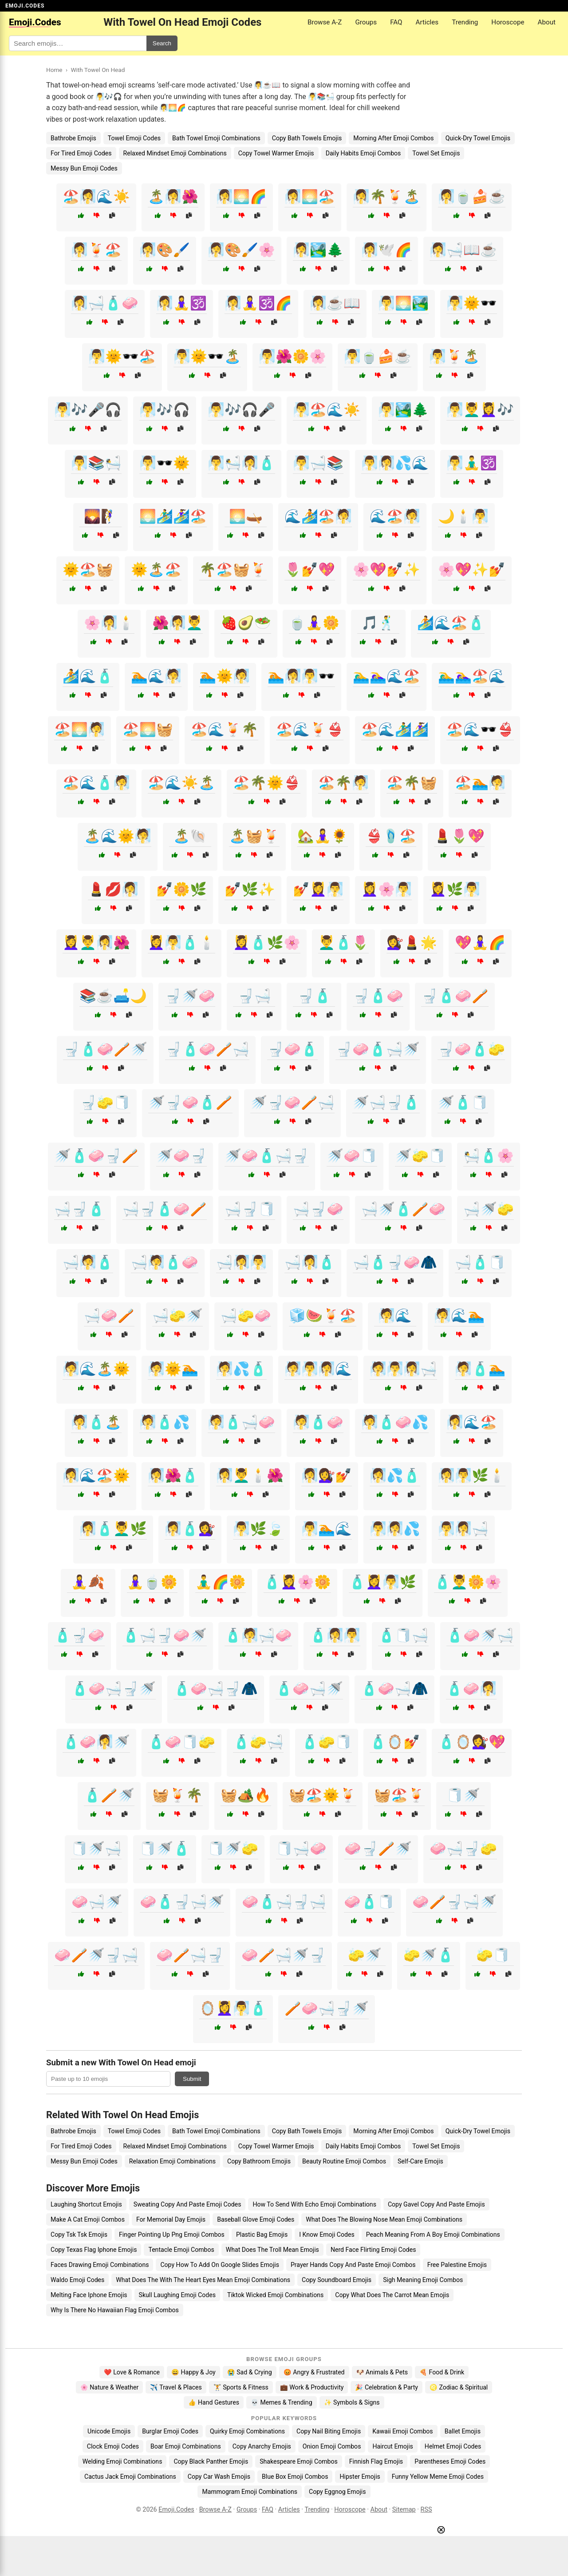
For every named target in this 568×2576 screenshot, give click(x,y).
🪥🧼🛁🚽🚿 (326, 2008)
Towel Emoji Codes (134, 138)
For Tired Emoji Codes (81, 153)
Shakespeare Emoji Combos (299, 2461)
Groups (366, 22)
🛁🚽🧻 (250, 1209)
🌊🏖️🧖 (395, 516)
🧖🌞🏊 (173, 1369)
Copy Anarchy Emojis (262, 2446)
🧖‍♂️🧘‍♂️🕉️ (471, 463)
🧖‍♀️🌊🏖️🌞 (96, 1475)
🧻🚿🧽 (233, 1848)
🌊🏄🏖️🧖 (318, 516)
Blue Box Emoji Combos (295, 2476)
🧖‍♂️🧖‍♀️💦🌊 (395, 463)
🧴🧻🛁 (403, 1635)
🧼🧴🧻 (369, 1901)
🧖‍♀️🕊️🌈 (386, 250)
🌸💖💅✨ (386, 569)
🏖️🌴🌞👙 (266, 782)
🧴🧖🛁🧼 (258, 1635)
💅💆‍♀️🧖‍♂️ (318, 889)
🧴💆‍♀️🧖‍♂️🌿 (382, 1582)
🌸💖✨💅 (471, 569)
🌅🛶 (246, 516)
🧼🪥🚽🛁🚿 (454, 1901)
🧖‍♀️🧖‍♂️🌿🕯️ (471, 1475)
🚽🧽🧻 (105, 1102)
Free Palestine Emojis (457, 2264)
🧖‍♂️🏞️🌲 (403, 409)
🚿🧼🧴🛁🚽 (267, 1155)
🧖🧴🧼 (318, 1422)
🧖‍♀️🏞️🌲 (318, 250)
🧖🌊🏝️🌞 (96, 1369)
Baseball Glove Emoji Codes (255, 2219)
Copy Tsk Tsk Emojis (79, 2234)
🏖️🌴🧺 (412, 782)
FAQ (396, 22)
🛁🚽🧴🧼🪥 (164, 1209)
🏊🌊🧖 (156, 676)
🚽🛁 (254, 996)
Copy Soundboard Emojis (336, 2279)
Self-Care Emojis (420, 2161)
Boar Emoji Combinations (185, 2446)
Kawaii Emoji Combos (402, 2431)
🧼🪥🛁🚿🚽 (283, 1955)
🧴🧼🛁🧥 (394, 1688)
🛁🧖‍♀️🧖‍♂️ (241, 1262)
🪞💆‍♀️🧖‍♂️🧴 (233, 2008)
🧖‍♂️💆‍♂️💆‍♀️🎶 (480, 409)
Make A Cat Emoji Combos (88, 2219)
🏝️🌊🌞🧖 (117, 836)
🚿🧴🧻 (463, 1102)
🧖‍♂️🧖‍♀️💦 (395, 1528)
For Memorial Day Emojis (170, 2219)
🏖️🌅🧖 (79, 729)
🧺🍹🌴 (177, 1795)
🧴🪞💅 (395, 1742)
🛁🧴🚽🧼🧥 (395, 1262)
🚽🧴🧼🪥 (455, 996)
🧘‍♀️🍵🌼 (152, 1582)
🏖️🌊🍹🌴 (224, 729)
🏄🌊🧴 (88, 676)
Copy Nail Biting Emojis (328, 2431)
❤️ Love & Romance (132, 2372)
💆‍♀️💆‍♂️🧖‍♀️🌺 (96, 942)
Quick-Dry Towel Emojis (478, 138)
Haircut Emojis (392, 2446)
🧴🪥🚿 (109, 1795)
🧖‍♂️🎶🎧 (164, 409)
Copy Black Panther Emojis (211, 2461)
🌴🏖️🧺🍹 (233, 569)
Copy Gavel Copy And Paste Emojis (436, 2204)
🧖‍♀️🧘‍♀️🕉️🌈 (258, 303)
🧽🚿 (365, 1955)
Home (54, 69)
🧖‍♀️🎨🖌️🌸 (241, 250)
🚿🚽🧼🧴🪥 (190, 1102)
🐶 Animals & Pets (382, 2372)
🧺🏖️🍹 (399, 1795)
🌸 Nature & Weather (109, 2387)
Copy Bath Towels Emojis (307, 138)
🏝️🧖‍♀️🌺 (173, 196)
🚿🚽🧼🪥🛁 (292, 1102)
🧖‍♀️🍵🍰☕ (471, 196)
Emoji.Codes (176, 2509)
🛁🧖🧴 (88, 1262)
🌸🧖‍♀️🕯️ (109, 623)
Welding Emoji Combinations (122, 2461)
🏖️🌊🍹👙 (309, 729)
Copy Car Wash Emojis (219, 2476)
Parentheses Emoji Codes (449, 2461)
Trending (465, 22)
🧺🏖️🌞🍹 (322, 1795)
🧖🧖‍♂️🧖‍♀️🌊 (318, 1369)
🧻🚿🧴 (164, 1848)
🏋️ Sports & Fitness (240, 2387)
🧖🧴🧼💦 (395, 1422)
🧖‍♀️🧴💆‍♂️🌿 (113, 1528)
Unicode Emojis (108, 2431)
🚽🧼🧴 (292, 1049)
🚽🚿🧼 (190, 996)
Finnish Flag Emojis (376, 2461)
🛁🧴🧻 (480, 1262)
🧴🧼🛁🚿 (309, 1688)
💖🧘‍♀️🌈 (480, 942)
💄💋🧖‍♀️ (113, 889)
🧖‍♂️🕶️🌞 (164, 463)
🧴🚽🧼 (79, 1635)
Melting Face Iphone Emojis (89, 2294)
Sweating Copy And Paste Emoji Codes (187, 2204)
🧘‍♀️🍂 (88, 1582)
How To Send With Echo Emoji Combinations (314, 2204)
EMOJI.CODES (24, 6)
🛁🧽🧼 (246, 1315)
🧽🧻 (493, 1955)
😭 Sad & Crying (249, 2372)
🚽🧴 (314, 996)
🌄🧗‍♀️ (101, 516)
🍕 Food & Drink (441, 2372)
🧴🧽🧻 (326, 1742)
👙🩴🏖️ (391, 836)
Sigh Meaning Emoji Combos (423, 2279)
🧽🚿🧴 (428, 1955)
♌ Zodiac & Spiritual (459, 2387)
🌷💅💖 (309, 569)
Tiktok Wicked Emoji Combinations (275, 2294)
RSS (426, 2509)
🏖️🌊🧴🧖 (96, 782)
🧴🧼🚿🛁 (480, 1635)
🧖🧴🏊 (480, 1369)
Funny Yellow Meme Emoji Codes (438, 2476)
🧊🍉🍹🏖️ (322, 1315)
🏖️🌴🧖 (343, 782)
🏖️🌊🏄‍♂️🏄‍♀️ (395, 729)
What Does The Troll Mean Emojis (272, 2249)
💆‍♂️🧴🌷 (343, 942)
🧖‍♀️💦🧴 (395, 1475)
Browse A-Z (325, 22)
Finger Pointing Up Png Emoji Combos (172, 2234)
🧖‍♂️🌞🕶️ (471, 303)
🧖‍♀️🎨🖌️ (164, 250)
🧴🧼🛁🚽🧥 (216, 1688)
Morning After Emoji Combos (393, 138)
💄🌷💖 (459, 836)
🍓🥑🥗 (246, 623)
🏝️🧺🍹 (254, 836)
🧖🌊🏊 (459, 1315)
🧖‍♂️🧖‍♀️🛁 (463, 1528)
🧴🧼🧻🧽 (181, 1742)
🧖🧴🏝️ (96, 1422)
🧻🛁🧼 (301, 1848)
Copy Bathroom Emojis (259, 2161)
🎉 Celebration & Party (386, 2387)
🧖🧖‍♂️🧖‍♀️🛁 (403, 1369)
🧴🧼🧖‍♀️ (471, 1688)
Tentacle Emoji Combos (181, 2249)
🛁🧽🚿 (177, 1315)
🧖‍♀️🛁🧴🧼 (104, 303)
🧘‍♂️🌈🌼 (220, 1582)
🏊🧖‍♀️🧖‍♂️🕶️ (301, 676)
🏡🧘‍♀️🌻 (322, 836)
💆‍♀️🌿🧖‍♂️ (455, 889)
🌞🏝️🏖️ (156, 569)
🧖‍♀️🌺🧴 (173, 1475)
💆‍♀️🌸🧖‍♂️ (386, 889)
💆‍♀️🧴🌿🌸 (266, 942)
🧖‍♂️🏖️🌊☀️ (326, 409)
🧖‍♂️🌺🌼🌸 (292, 356)
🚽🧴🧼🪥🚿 (105, 1049)
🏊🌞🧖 (224, 676)
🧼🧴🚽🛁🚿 (182, 1901)
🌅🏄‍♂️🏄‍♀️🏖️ (173, 516)
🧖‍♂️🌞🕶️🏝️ (207, 356)
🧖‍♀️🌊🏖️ (471, 1422)
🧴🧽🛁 (258, 1742)
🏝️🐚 (190, 836)
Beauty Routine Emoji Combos (344, 2161)
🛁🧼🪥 (109, 1315)
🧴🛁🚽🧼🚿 (164, 1635)
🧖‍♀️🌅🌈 (241, 196)
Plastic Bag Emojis (262, 2234)
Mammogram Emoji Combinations (249, 2491)
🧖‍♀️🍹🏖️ (96, 250)
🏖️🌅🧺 (147, 729)
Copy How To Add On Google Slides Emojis (219, 2264)
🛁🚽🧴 (79, 1209)
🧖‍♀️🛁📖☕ (463, 250)
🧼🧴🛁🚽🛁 (284, 1901)
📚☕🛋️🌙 (113, 996)
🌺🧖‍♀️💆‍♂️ (177, 623)
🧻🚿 (463, 1795)
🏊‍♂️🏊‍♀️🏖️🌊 (471, 676)
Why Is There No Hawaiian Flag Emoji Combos (115, 2310)
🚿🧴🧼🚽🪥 (96, 1155)
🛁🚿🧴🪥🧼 (403, 1209)
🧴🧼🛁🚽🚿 (113, 1688)
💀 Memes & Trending (281, 2402)
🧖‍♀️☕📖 (335, 303)
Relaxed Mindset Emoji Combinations (175, 153)
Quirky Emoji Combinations (247, 2431)
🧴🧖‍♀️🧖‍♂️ (335, 1635)
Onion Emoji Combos (332, 2446)
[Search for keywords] (77, 43)
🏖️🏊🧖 (480, 782)
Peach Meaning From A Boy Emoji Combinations (433, 2234)
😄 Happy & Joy (193, 2372)
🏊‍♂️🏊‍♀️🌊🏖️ (386, 676)
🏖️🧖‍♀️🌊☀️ (96, 196)
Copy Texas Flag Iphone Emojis (94, 2249)
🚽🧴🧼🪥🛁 (207, 1049)
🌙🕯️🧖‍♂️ (463, 516)
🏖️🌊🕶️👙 (480, 729)
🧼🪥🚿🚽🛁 (96, 1955)
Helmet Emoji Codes (453, 2446)
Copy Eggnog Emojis (337, 2491)
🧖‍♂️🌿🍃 (258, 1528)
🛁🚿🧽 (488, 1209)
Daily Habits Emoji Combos (363, 153)
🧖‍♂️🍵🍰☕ (377, 356)
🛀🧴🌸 (488, 1155)
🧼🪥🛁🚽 (190, 1955)
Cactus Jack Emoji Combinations (130, 2476)
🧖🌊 (395, 1315)
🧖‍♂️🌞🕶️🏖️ (122, 356)
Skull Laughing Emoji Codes (177, 2294)
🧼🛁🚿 (96, 1901)
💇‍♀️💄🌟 (412, 942)
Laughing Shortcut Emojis (86, 2204)
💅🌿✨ (250, 889)
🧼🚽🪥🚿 (378, 1848)
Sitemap (404, 2509)
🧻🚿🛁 (96, 1848)
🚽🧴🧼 (378, 996)
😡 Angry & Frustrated (314, 2372)
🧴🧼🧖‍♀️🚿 (96, 1742)
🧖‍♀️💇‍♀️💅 (326, 1475)
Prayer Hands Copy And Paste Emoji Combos (353, 2264)
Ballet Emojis (463, 2431)
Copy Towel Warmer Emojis (276, 153)
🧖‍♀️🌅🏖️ (309, 196)
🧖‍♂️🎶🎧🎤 (241, 409)
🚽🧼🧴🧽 (471, 1049)
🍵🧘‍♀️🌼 (314, 623)
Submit (192, 2079)
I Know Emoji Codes (326, 2234)
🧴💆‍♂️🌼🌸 (467, 1582)
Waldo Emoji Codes (77, 2279)
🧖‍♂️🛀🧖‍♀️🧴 (241, 463)
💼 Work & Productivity (312, 2387)
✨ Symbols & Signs (352, 2402)
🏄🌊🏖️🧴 (451, 623)
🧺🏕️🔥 (246, 1795)
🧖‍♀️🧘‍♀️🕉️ (181, 303)
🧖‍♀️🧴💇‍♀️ (190, 1528)
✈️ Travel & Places (176, 2387)
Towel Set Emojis (436, 153)
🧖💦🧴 (241, 1369)
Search (162, 43)
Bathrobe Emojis (73, 138)
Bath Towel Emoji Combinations (216, 138)
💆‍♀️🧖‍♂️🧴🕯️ (181, 942)
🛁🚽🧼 (318, 1209)
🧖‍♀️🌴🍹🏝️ (386, 196)
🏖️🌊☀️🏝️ (181, 782)
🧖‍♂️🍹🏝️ (454, 356)
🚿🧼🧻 (352, 1155)
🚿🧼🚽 (181, 1155)
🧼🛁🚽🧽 (463, 1848)
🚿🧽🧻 (420, 1155)
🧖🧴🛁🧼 (241, 1422)
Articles (427, 22)
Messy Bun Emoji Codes (84, 168)
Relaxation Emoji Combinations (172, 2161)
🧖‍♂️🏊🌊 (326, 1528)
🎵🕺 (378, 623)
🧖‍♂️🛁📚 (318, 463)
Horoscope (507, 22)
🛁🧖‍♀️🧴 (309, 1262)
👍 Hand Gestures (213, 2402)
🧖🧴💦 (164, 1422)
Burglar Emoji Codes (170, 2431)
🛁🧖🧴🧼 (164, 1262)
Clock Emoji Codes (113, 2446)
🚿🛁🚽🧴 (386, 1102)
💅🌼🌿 (181, 889)
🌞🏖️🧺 (88, 569)
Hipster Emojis (359, 2476)
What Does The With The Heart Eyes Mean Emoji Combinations (203, 2279)
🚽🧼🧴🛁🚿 (377, 1049)
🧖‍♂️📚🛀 (96, 463)
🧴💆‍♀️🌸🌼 (297, 1582)
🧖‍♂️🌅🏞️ (403, 303)
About (547, 22)
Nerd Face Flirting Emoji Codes (373, 2249)
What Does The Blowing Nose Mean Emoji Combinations (384, 2219)
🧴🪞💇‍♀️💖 (471, 1742)
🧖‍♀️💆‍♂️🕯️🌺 (250, 1475)
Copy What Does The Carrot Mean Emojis (392, 2294)
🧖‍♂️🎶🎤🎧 (88, 409)
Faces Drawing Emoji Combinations (100, 2264)
